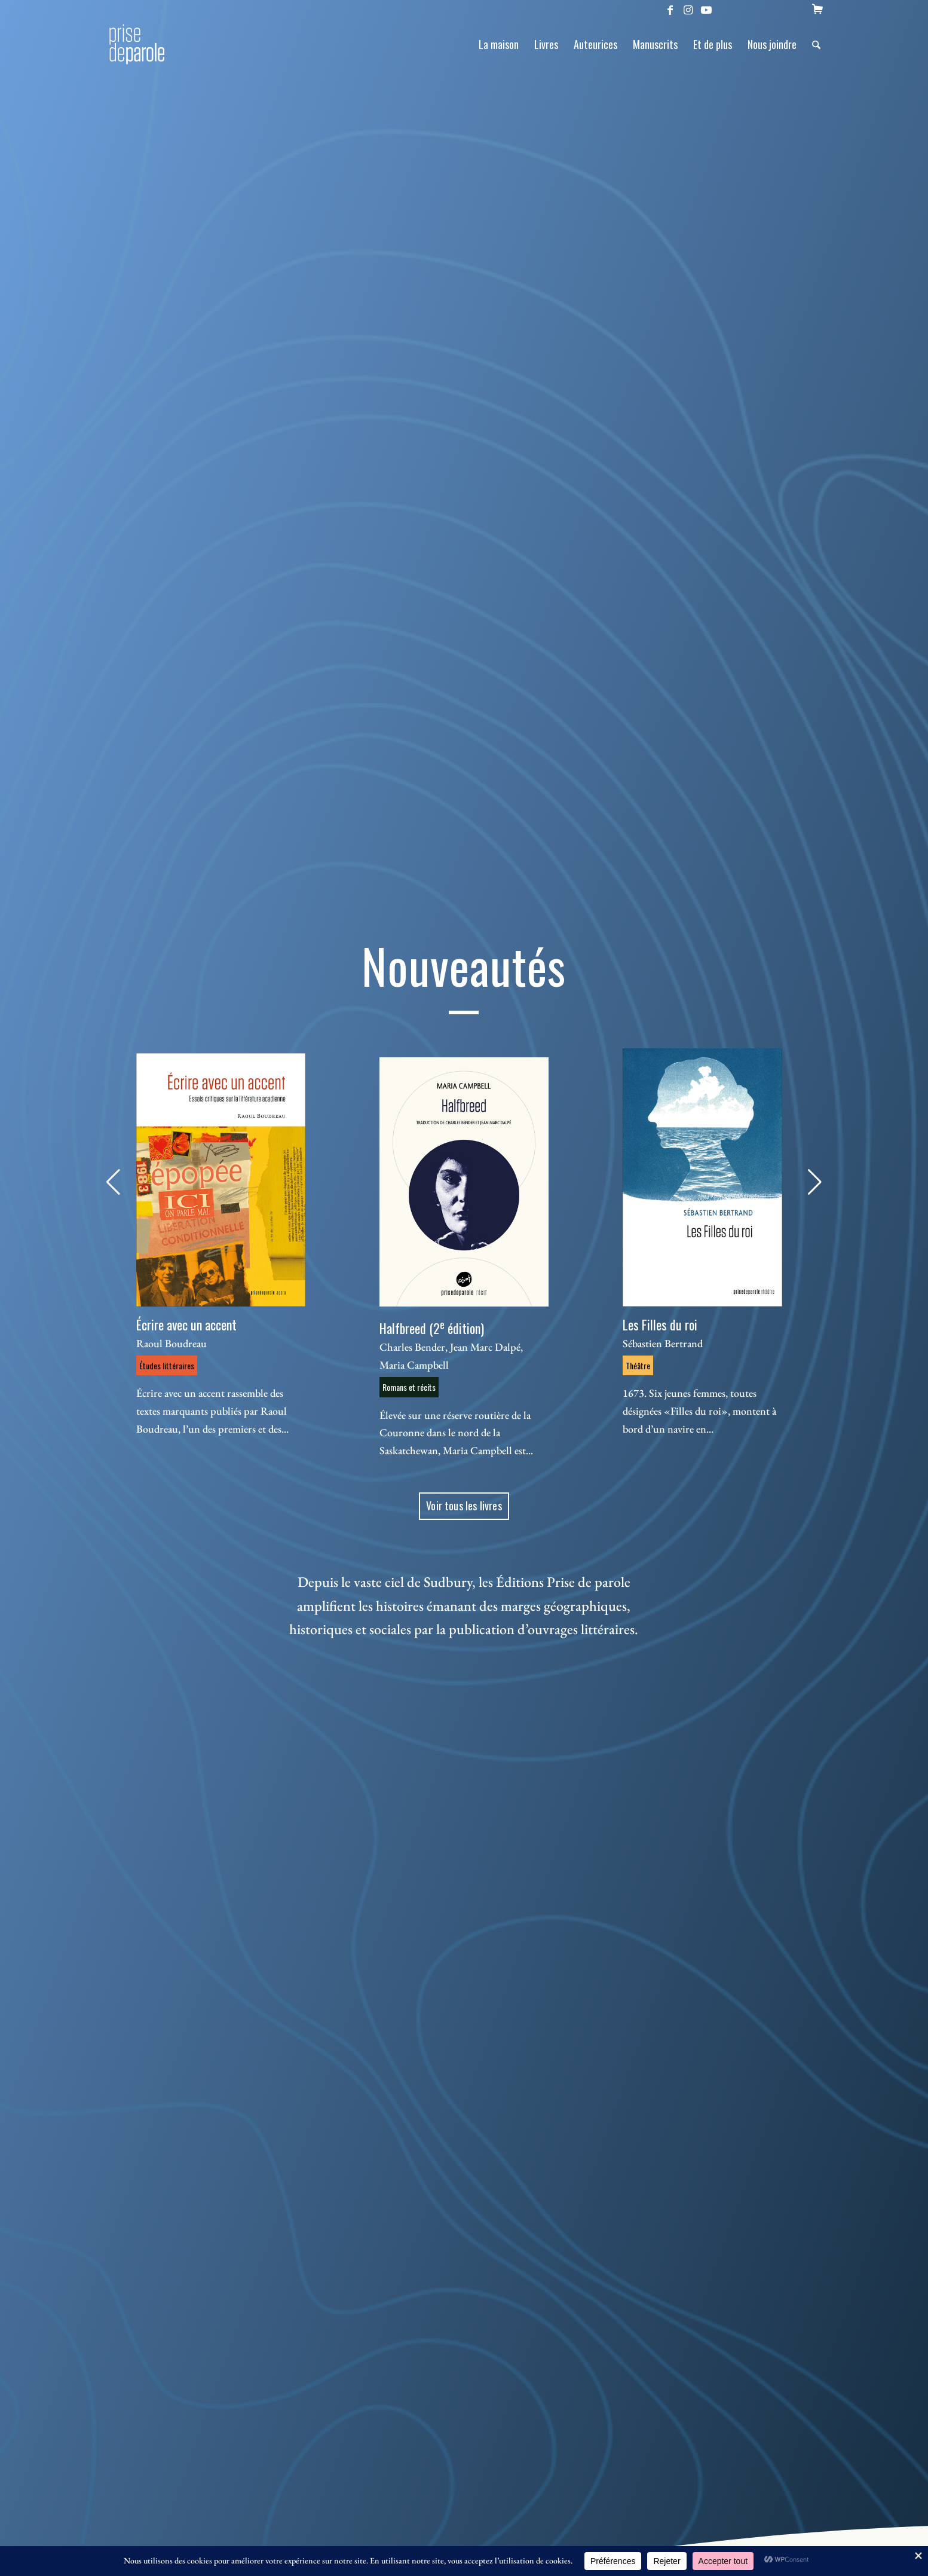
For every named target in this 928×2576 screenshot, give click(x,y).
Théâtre (638, 1365)
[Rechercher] (816, 44)
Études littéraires (166, 1365)
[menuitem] (817, 9)
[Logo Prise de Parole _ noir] (151, 44)
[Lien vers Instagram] (688, 9)
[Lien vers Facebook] (670, 9)
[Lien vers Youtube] (706, 9)
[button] (113, 1182)
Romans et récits (409, 1387)
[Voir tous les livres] (464, 1506)
